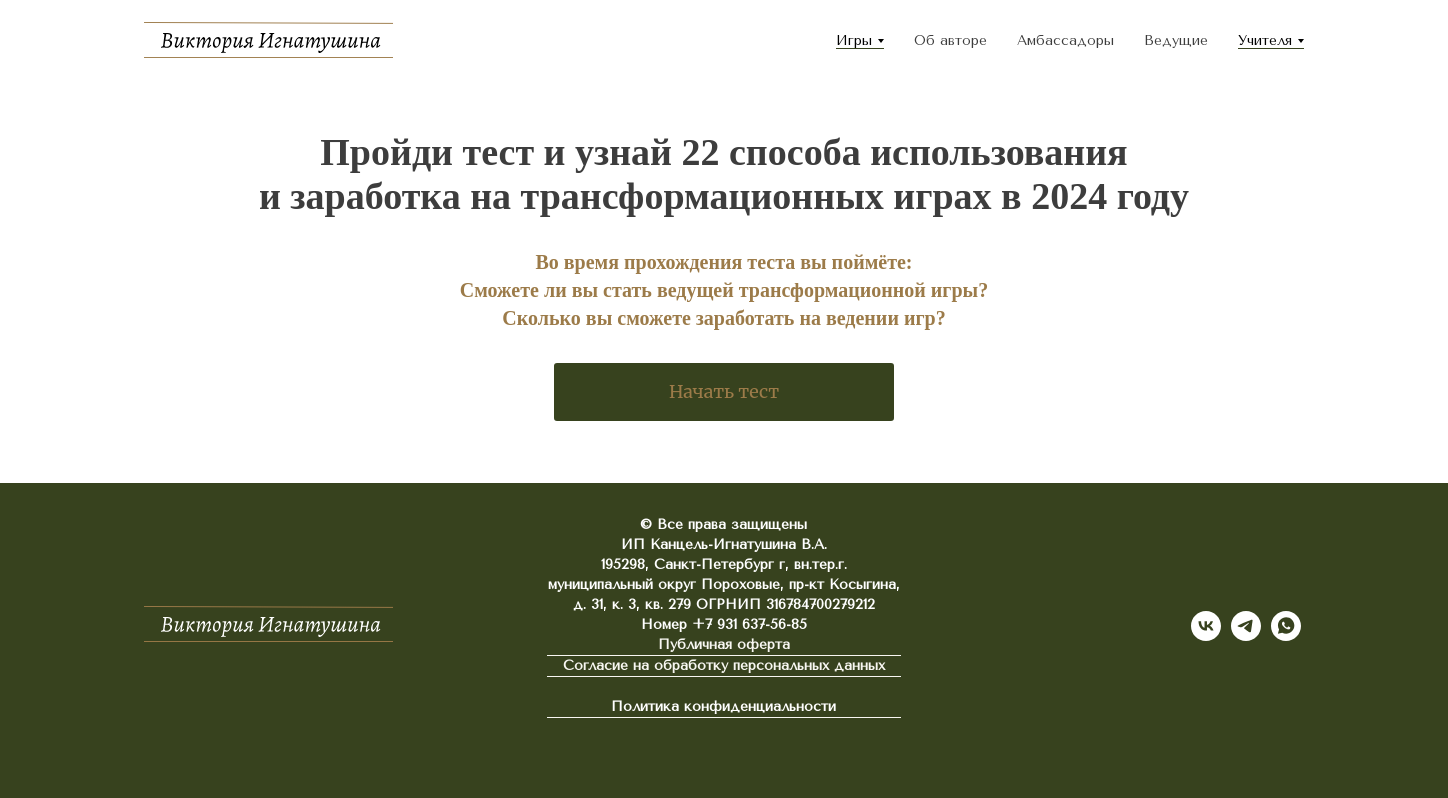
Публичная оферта (724, 644)
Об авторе (950, 40)
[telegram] (1246, 626)
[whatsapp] (1286, 626)
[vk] (1206, 626)
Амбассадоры (1065, 40)
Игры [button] (854, 40)
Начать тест (724, 391)
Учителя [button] (1265, 40)
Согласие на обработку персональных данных (724, 665)
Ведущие (1176, 40)
